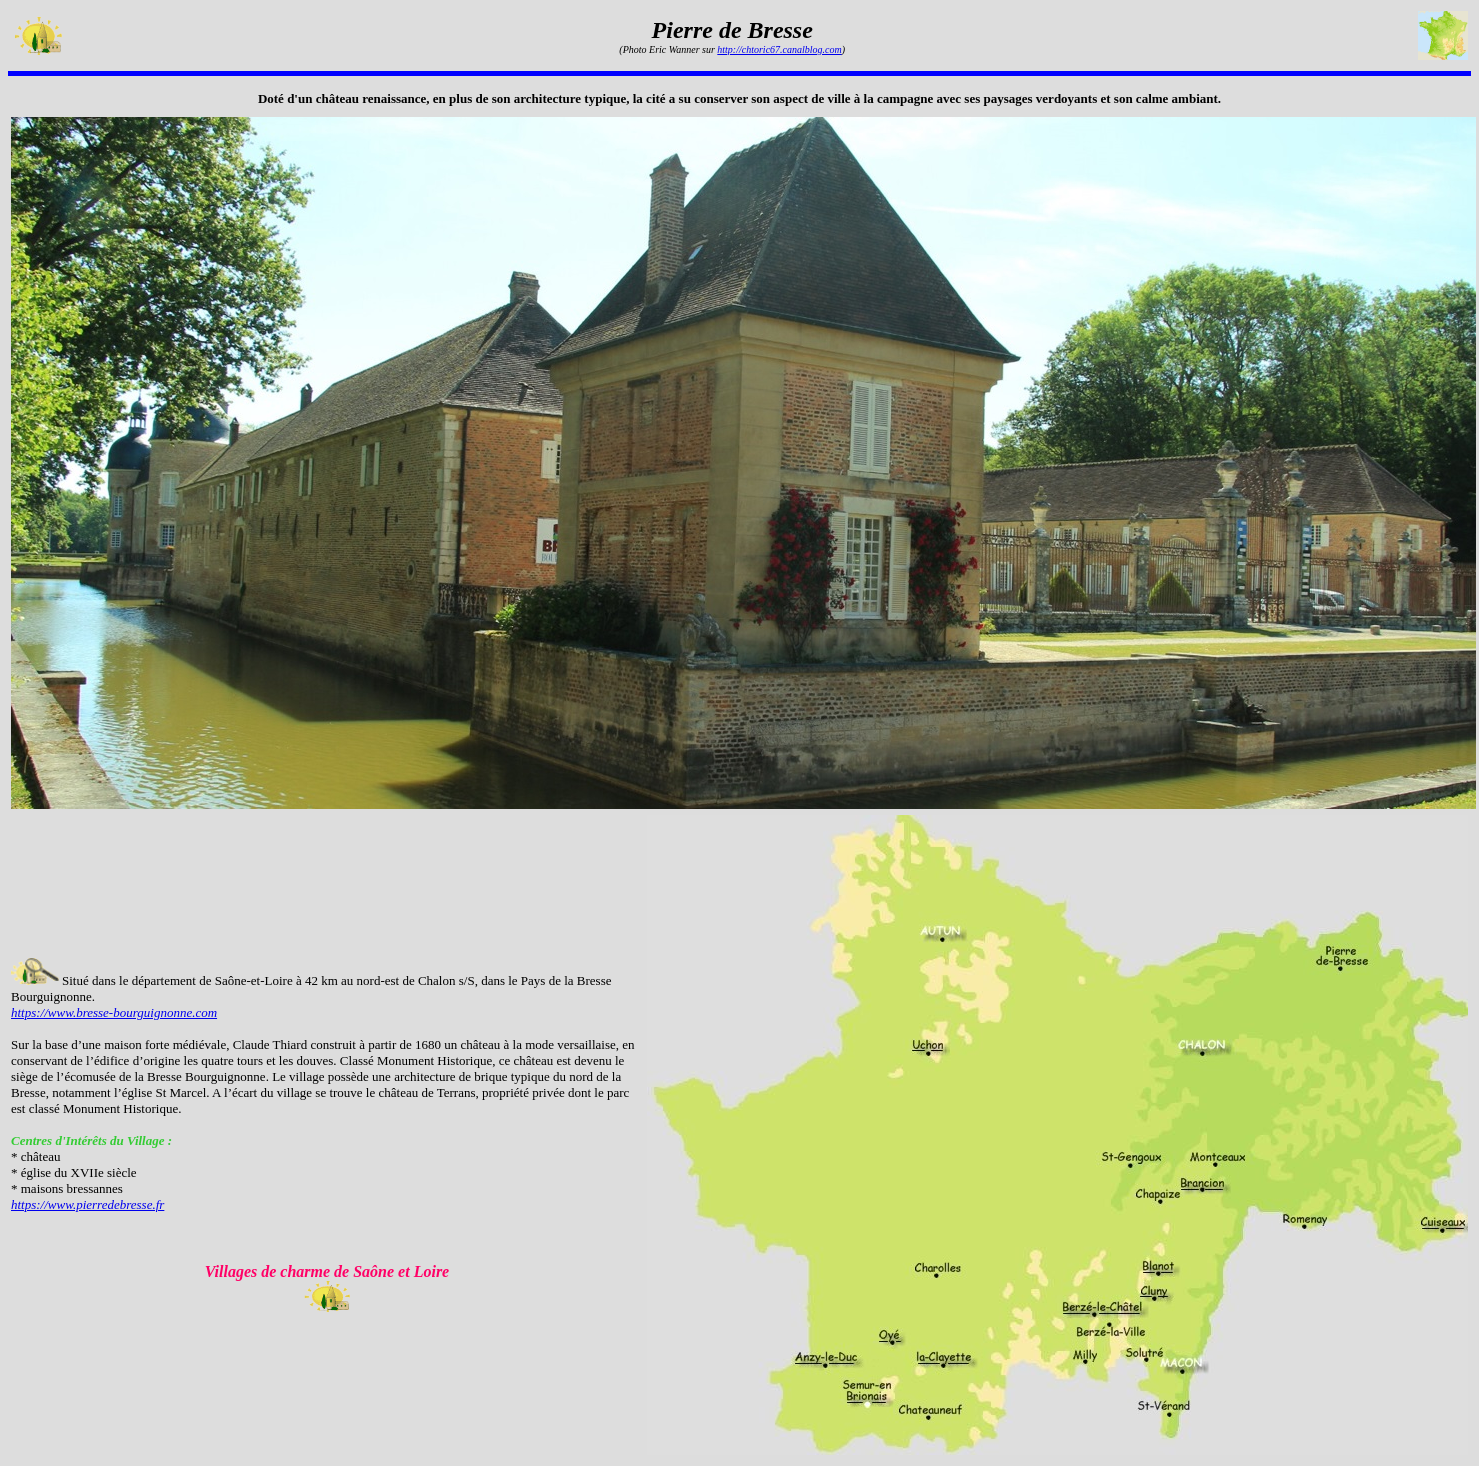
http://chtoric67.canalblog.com (779, 49)
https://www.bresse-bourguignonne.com (114, 1012)
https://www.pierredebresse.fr (87, 1204)
